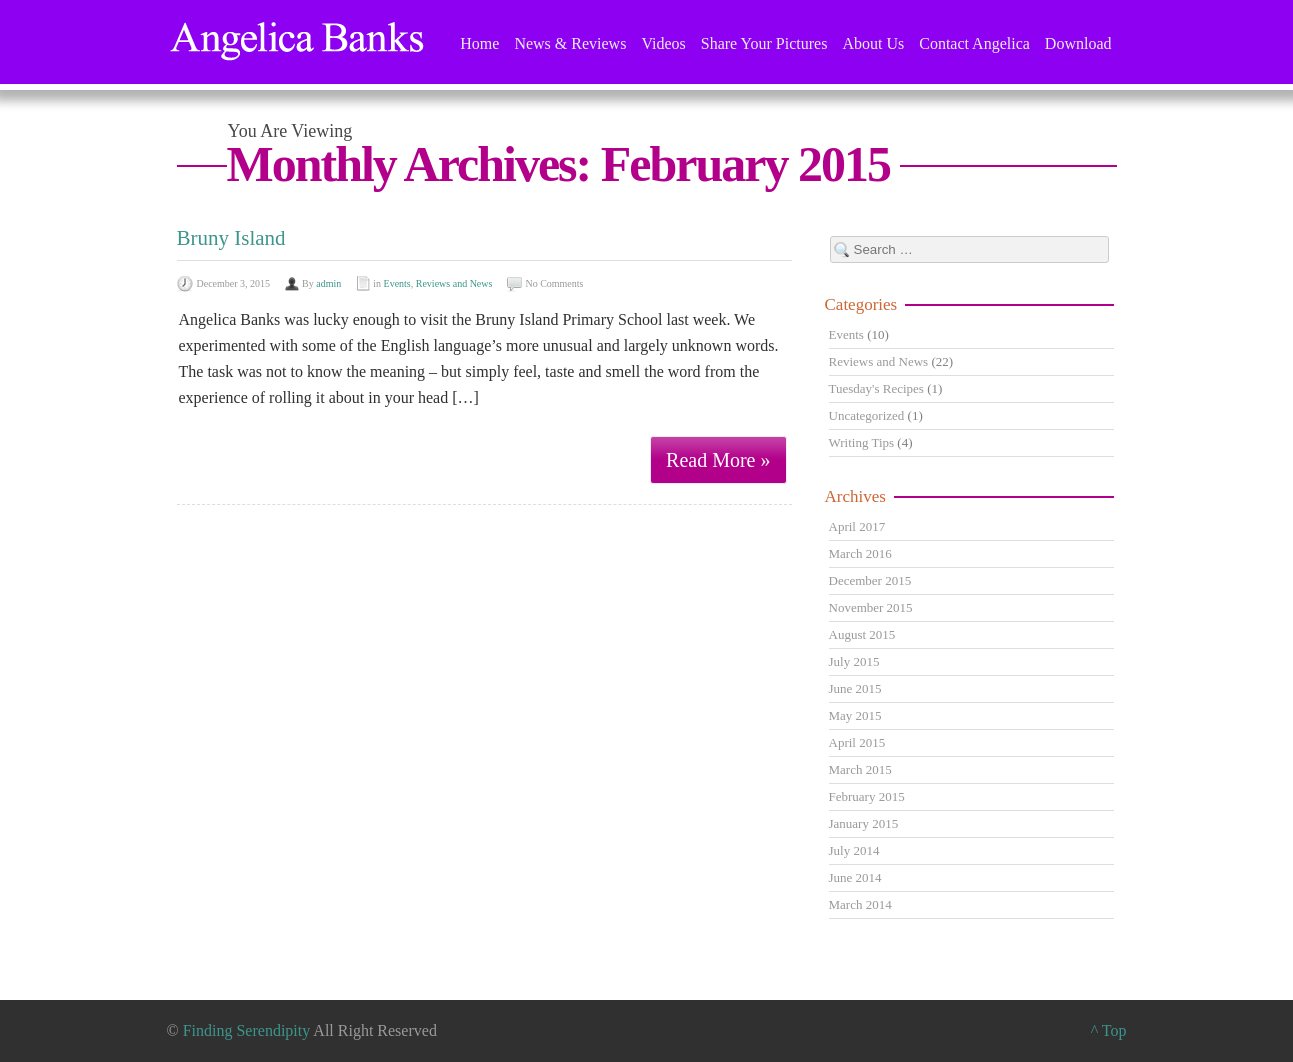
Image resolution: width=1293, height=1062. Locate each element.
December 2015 (870, 580)
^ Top (1109, 1030)
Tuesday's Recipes (876, 388)
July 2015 (854, 661)
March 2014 (860, 904)
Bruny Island (231, 238)
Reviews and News (454, 283)
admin (328, 283)
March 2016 (860, 553)
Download (1078, 43)
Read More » (718, 460)
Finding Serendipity (247, 1030)
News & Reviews (570, 43)
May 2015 (855, 715)
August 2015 (862, 634)
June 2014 (855, 877)
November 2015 (871, 607)
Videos (663, 43)
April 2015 (857, 742)
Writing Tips (862, 442)
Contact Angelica (974, 43)
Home (479, 43)
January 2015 (864, 823)
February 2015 (867, 796)
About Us (873, 43)
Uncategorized (867, 415)
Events (397, 283)
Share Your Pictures (764, 43)
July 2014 (854, 850)
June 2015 (855, 688)
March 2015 (860, 769)
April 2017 (857, 526)
